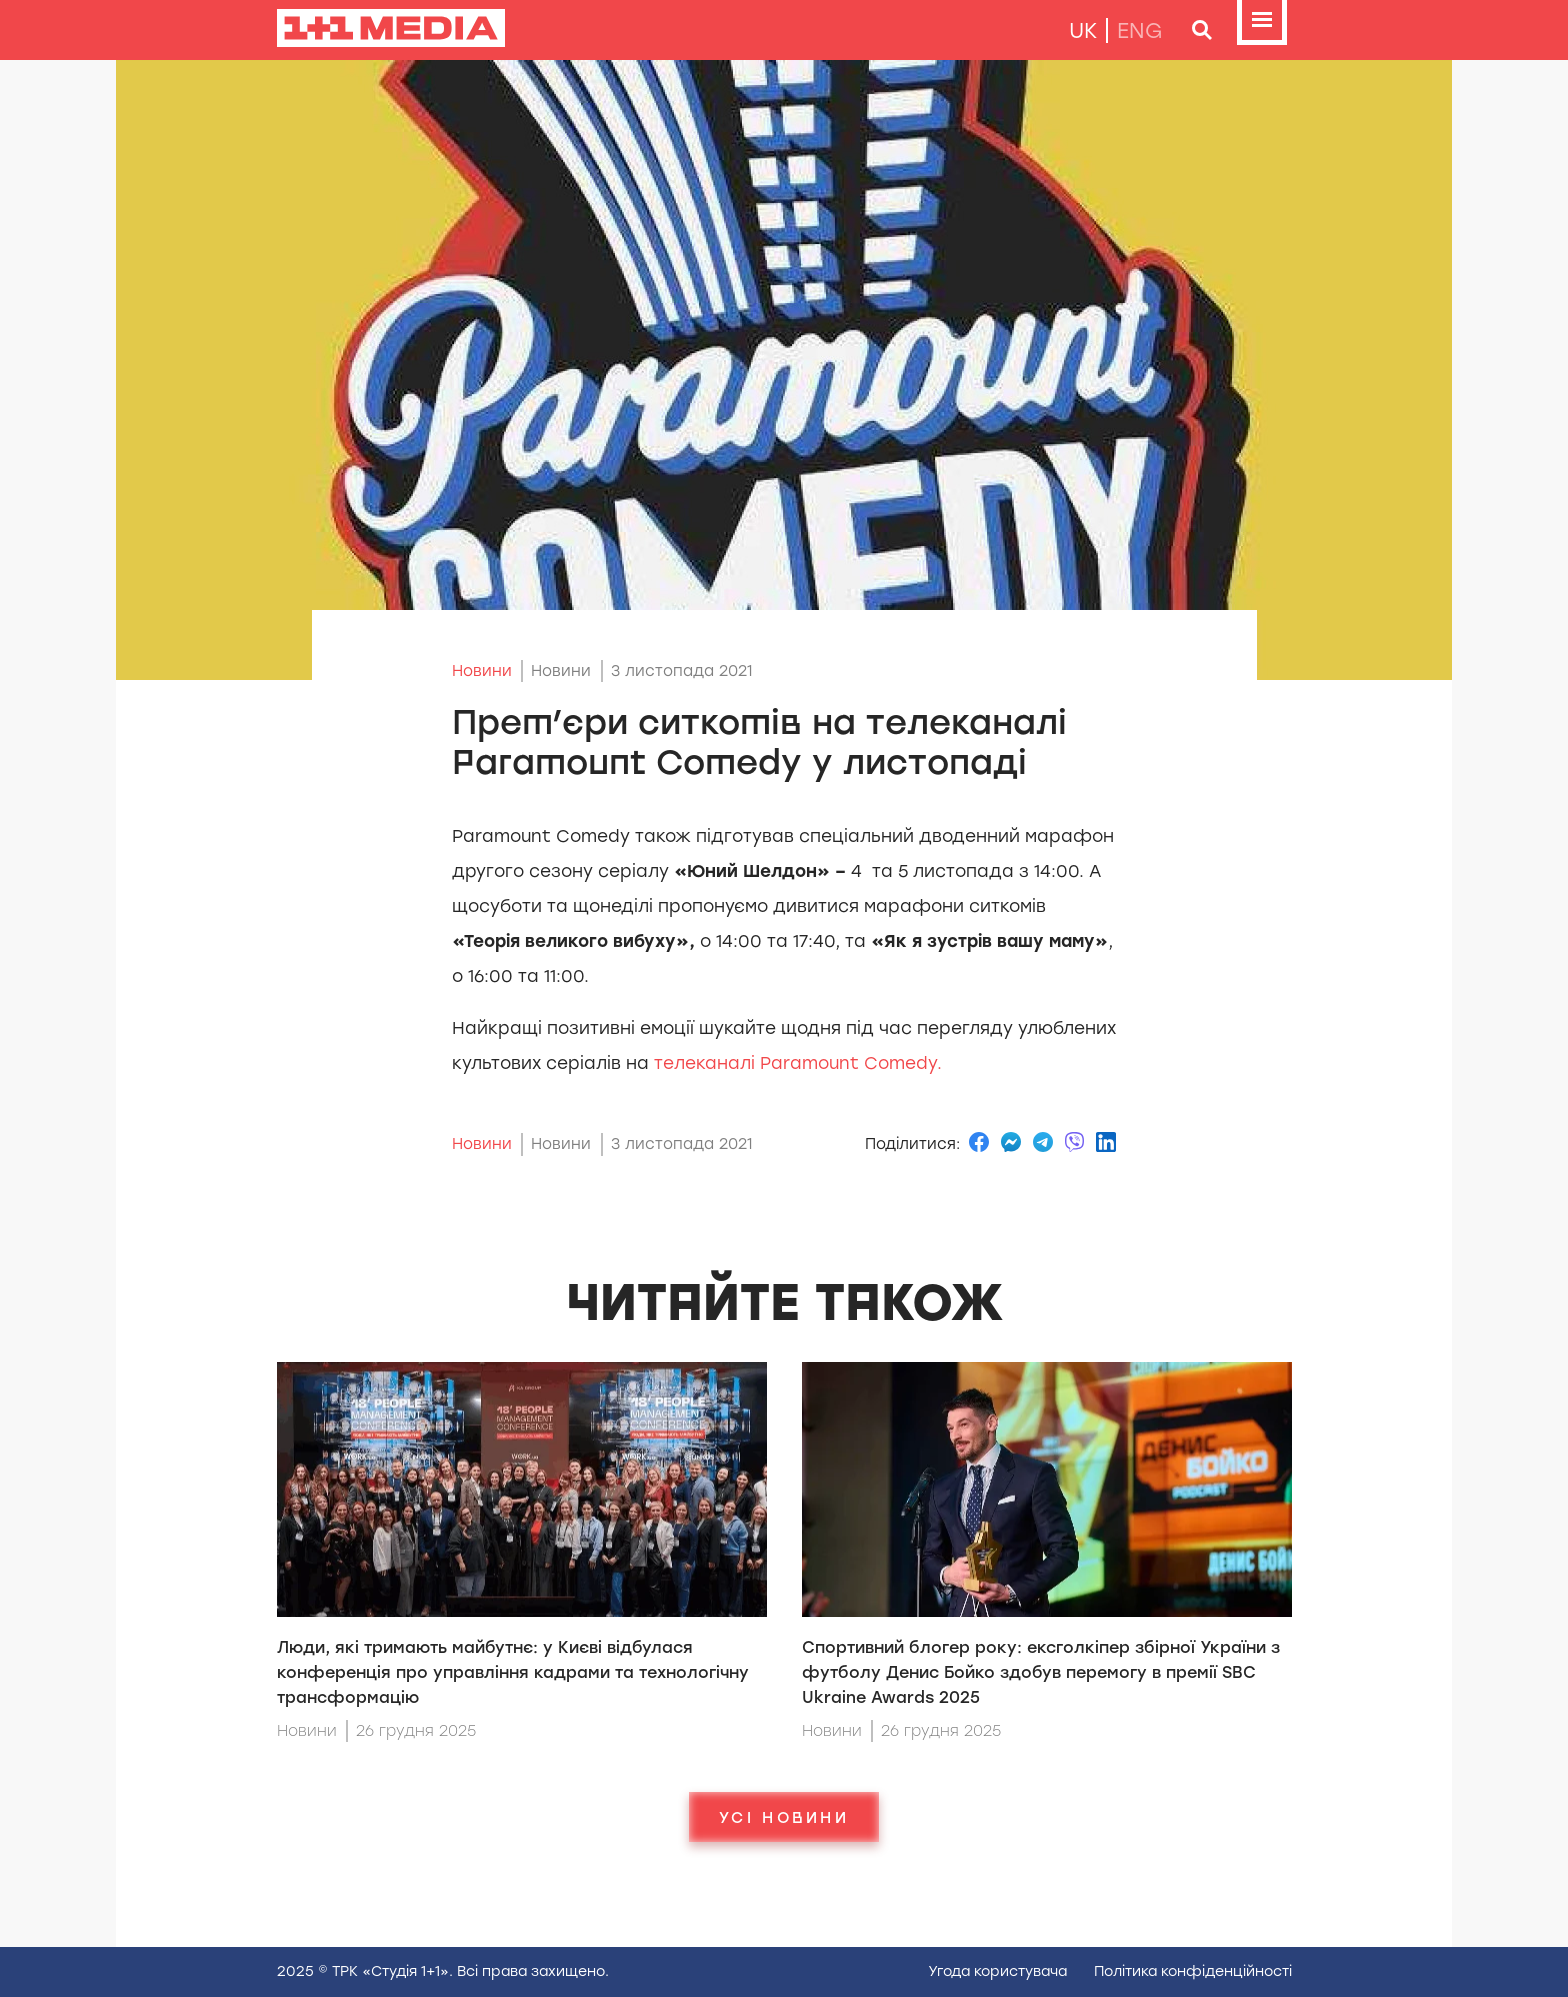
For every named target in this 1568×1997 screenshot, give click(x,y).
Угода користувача (997, 1971)
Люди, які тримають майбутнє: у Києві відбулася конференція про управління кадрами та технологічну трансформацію (513, 1672)
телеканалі (795, 1063)
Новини (482, 671)
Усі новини (784, 1817)
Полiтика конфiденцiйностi (1193, 1971)
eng (1140, 30)
